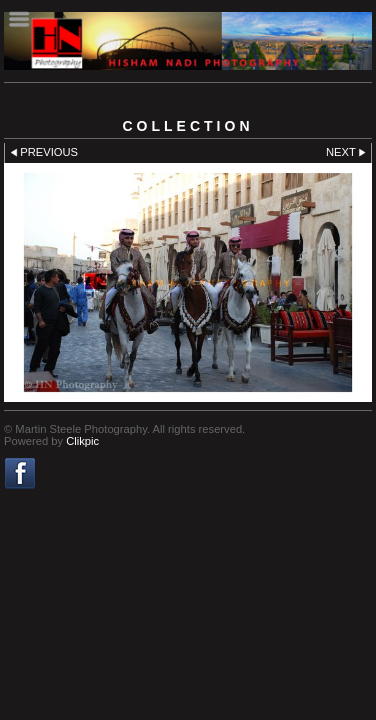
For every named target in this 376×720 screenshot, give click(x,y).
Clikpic (82, 441)
